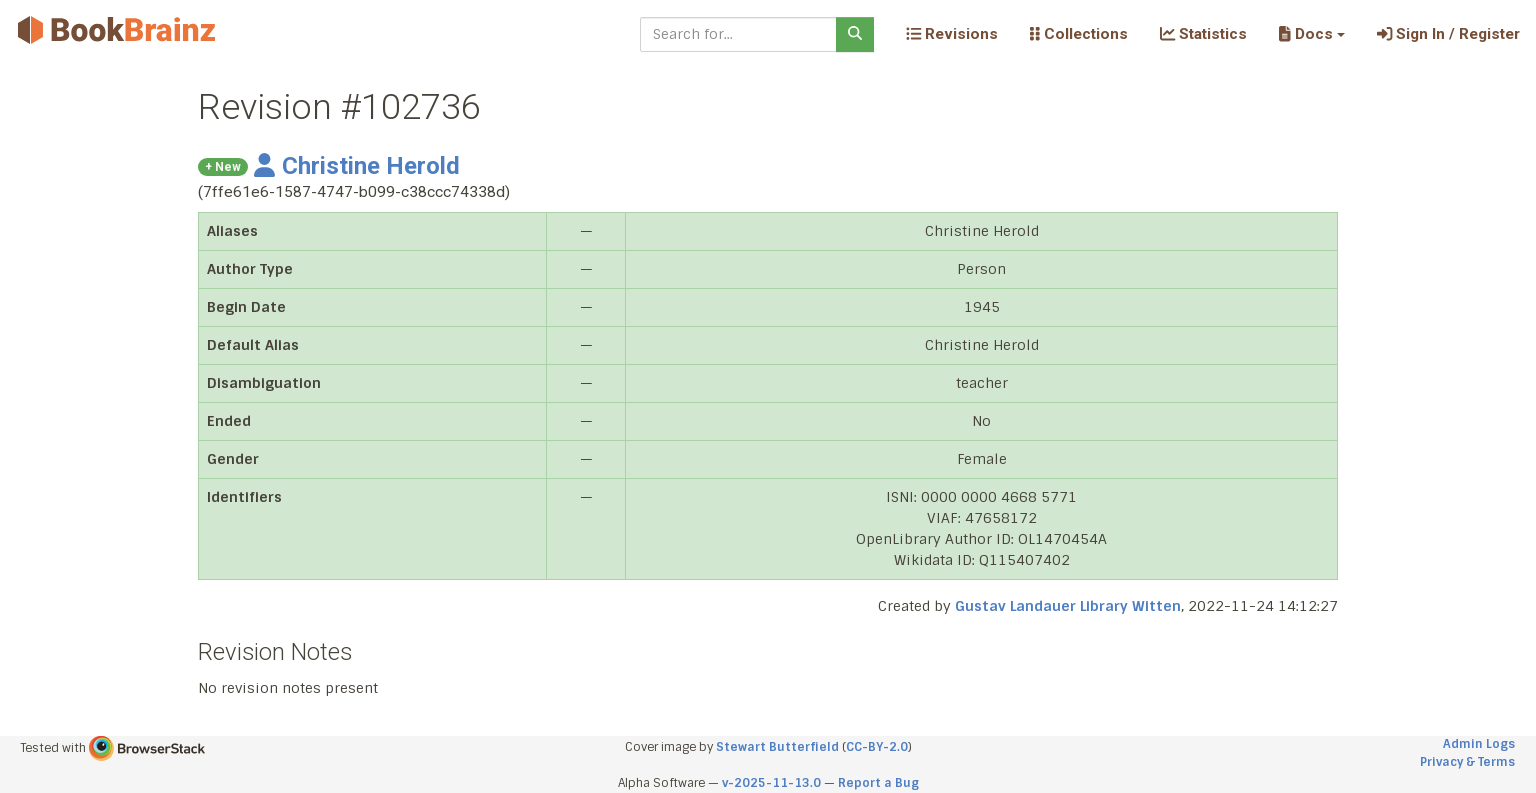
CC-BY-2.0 (877, 747)
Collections (1079, 34)
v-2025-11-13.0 (771, 783)
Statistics (1203, 34)
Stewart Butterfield (777, 747)
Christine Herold (357, 166)
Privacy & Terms (1467, 762)
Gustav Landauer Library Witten (1068, 606)
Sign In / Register (1448, 34)
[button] (1311, 34)
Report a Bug (878, 783)
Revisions (952, 34)
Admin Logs (1479, 744)
